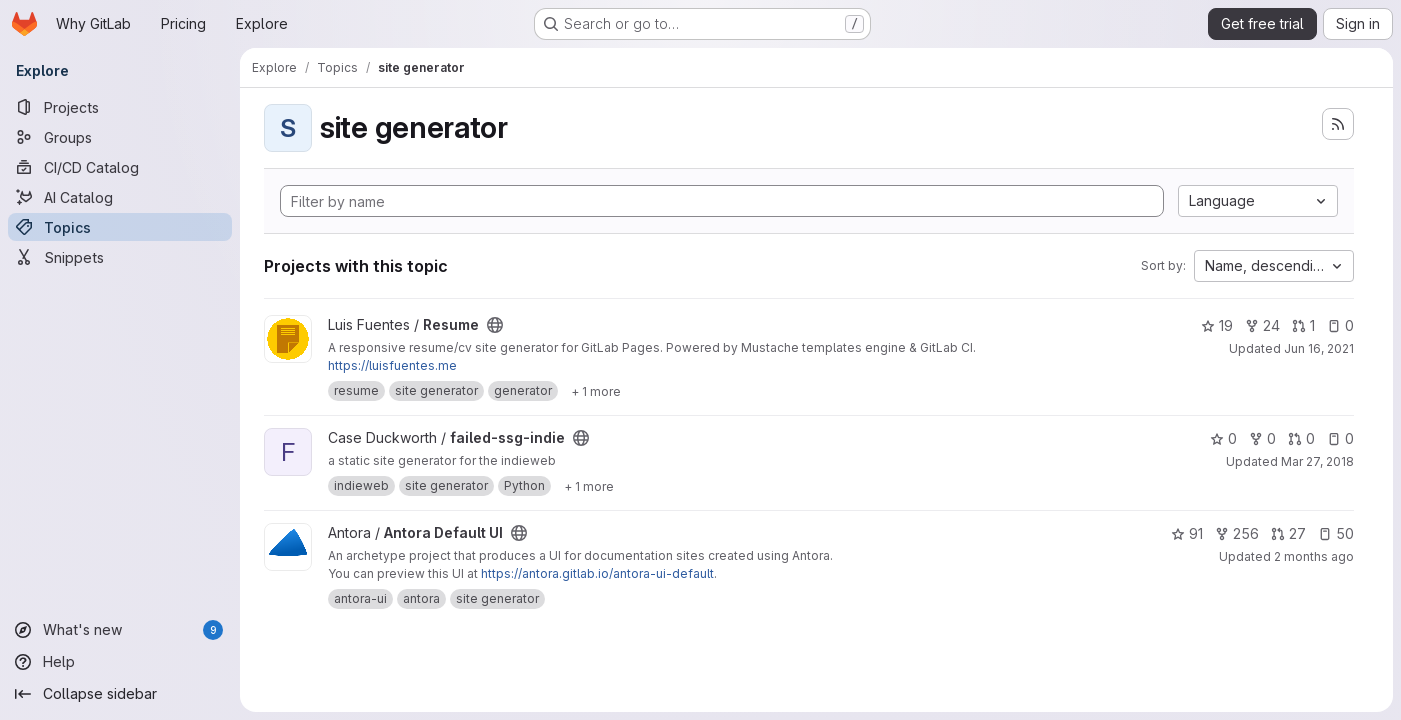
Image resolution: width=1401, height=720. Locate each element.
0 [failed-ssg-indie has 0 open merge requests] (1301, 438)
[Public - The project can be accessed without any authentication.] (495, 325)
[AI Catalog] (120, 197)
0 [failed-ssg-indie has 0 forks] (1262, 438)
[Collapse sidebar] (120, 694)
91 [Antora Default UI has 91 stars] (1187, 533)
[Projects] (120, 107)
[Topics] (120, 227)
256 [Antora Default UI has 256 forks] (1237, 533)
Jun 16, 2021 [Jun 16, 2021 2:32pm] (1319, 348)
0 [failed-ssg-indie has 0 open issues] (1340, 438)
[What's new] (120, 630)
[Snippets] (120, 257)
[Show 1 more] (596, 391)
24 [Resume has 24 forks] (1262, 325)
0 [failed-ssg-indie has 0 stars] (1223, 438)
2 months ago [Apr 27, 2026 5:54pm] (1314, 556)
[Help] (120, 662)
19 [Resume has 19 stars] (1217, 325)
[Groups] (120, 137)
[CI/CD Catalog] (120, 167)
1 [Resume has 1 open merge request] (1303, 325)
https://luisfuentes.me (392, 365)
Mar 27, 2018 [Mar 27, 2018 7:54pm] (1317, 461)
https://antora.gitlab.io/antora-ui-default (597, 573)
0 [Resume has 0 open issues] (1340, 325)
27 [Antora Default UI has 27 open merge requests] (1288, 533)
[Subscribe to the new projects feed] (1338, 124)
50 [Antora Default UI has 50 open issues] (1336, 533)
